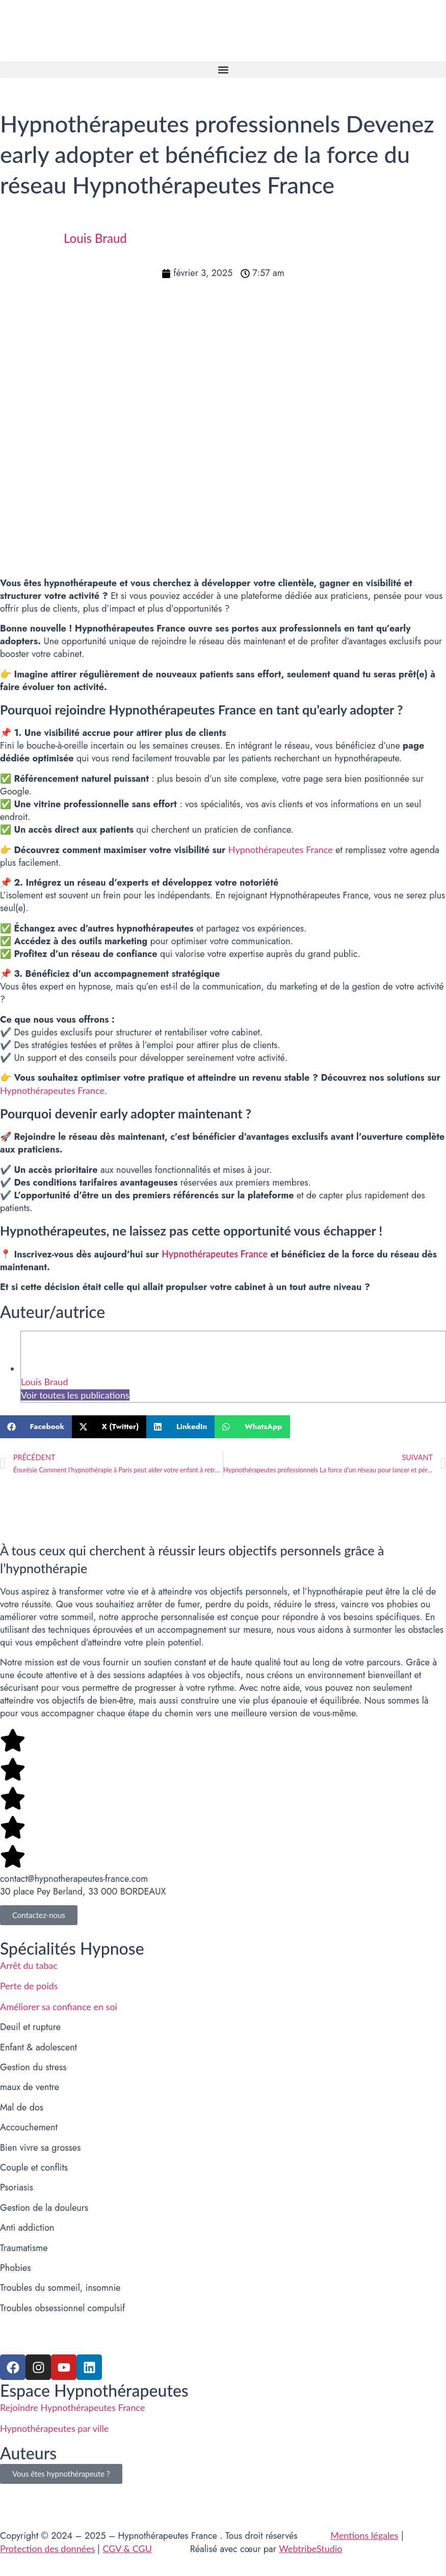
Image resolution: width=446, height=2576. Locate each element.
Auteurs (28, 2453)
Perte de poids (29, 1985)
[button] (223, 69)
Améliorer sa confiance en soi (58, 2006)
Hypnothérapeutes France (280, 849)
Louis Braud (44, 1381)
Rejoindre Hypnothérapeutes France (72, 2407)
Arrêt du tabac (29, 1965)
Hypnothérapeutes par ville (54, 2428)
